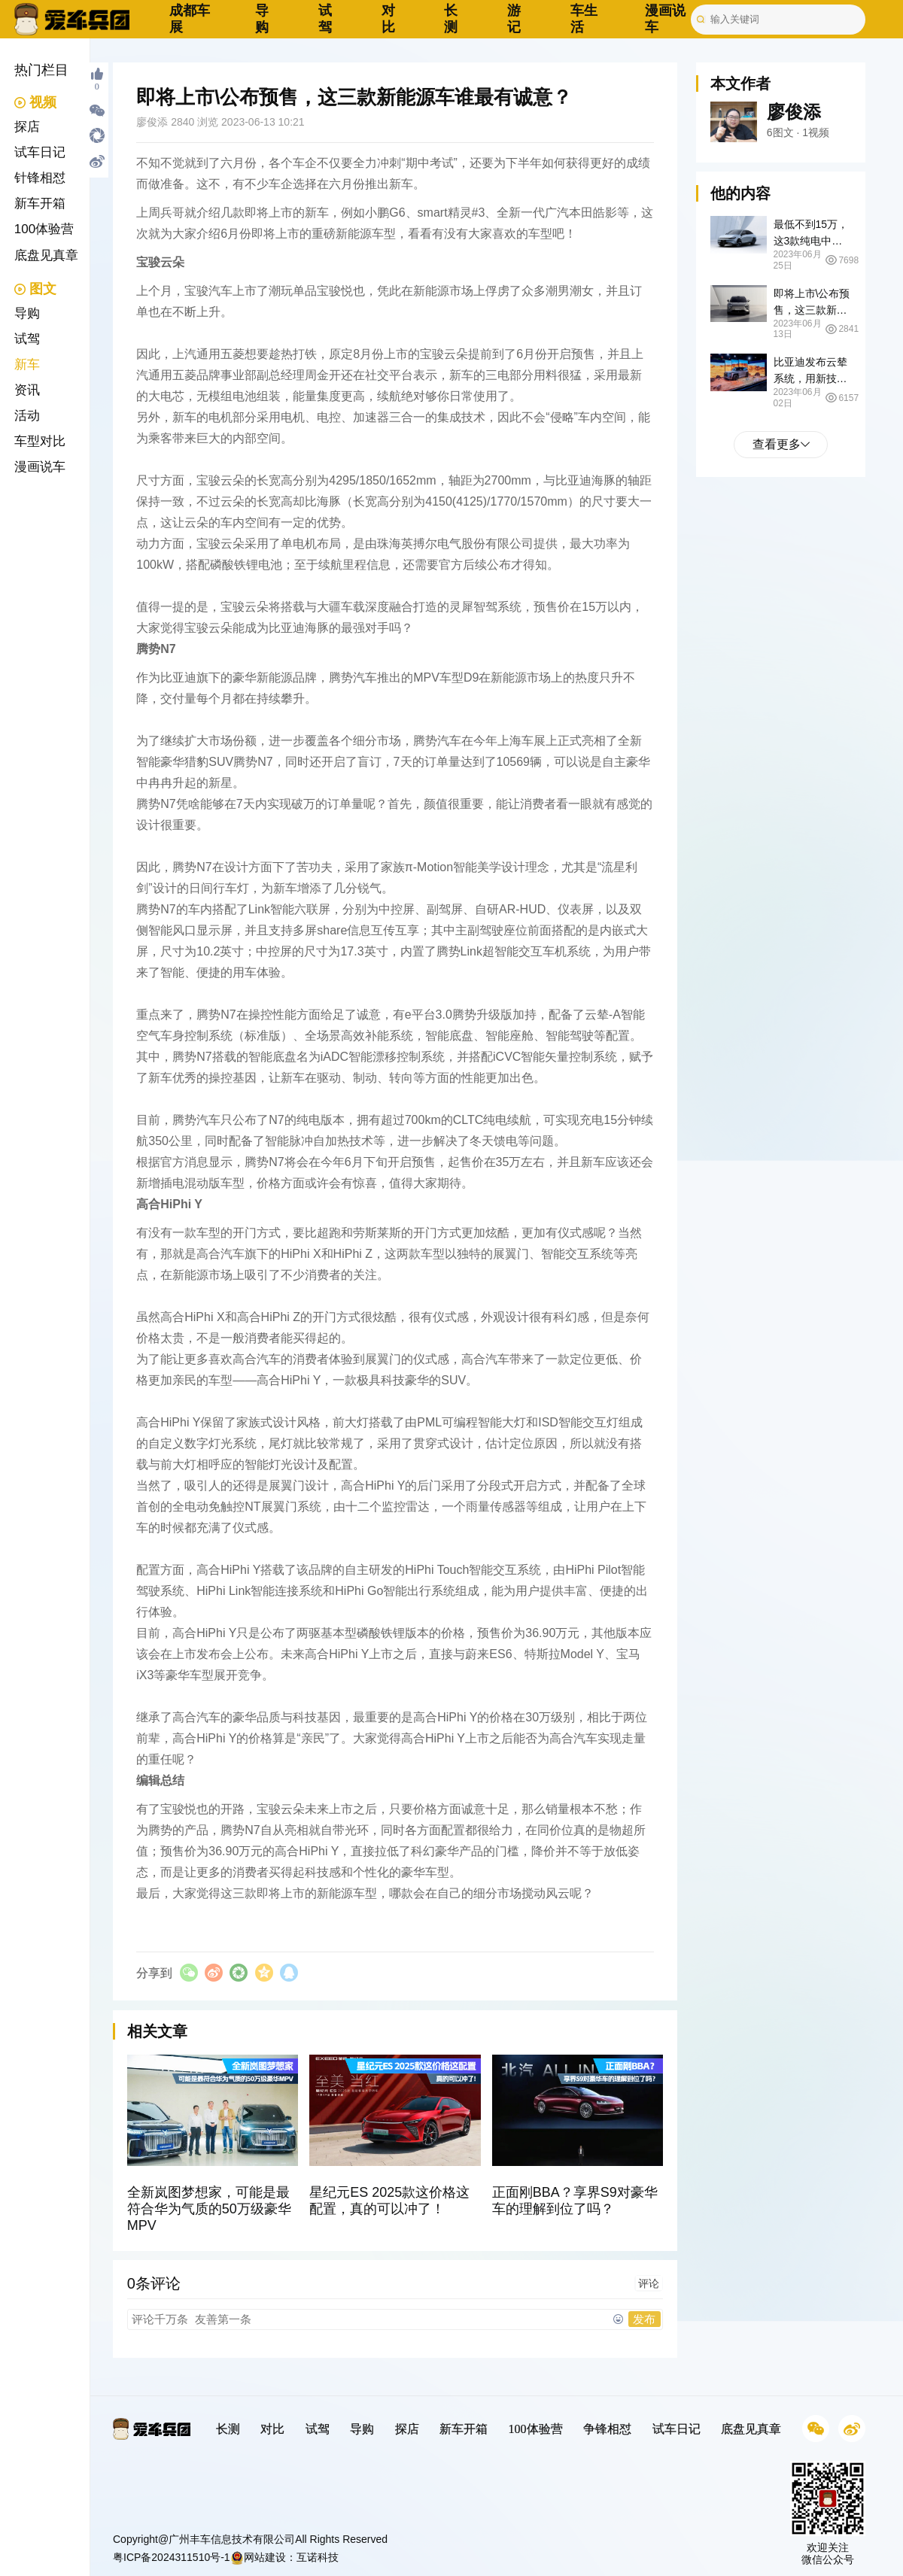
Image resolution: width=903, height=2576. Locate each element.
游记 (514, 19)
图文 (35, 288)
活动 (27, 416)
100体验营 (44, 229)
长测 (451, 19)
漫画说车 (39, 467)
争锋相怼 (607, 2429)
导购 (262, 19)
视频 (35, 102)
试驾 (325, 19)
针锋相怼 (39, 178)
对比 (388, 19)
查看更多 (781, 444)
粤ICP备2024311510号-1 (171, 2557)
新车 (27, 364)
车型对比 (39, 441)
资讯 (27, 390)
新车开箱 (39, 203)
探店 (27, 127)
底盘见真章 (46, 255)
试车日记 (39, 152)
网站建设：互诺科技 (284, 2557)
